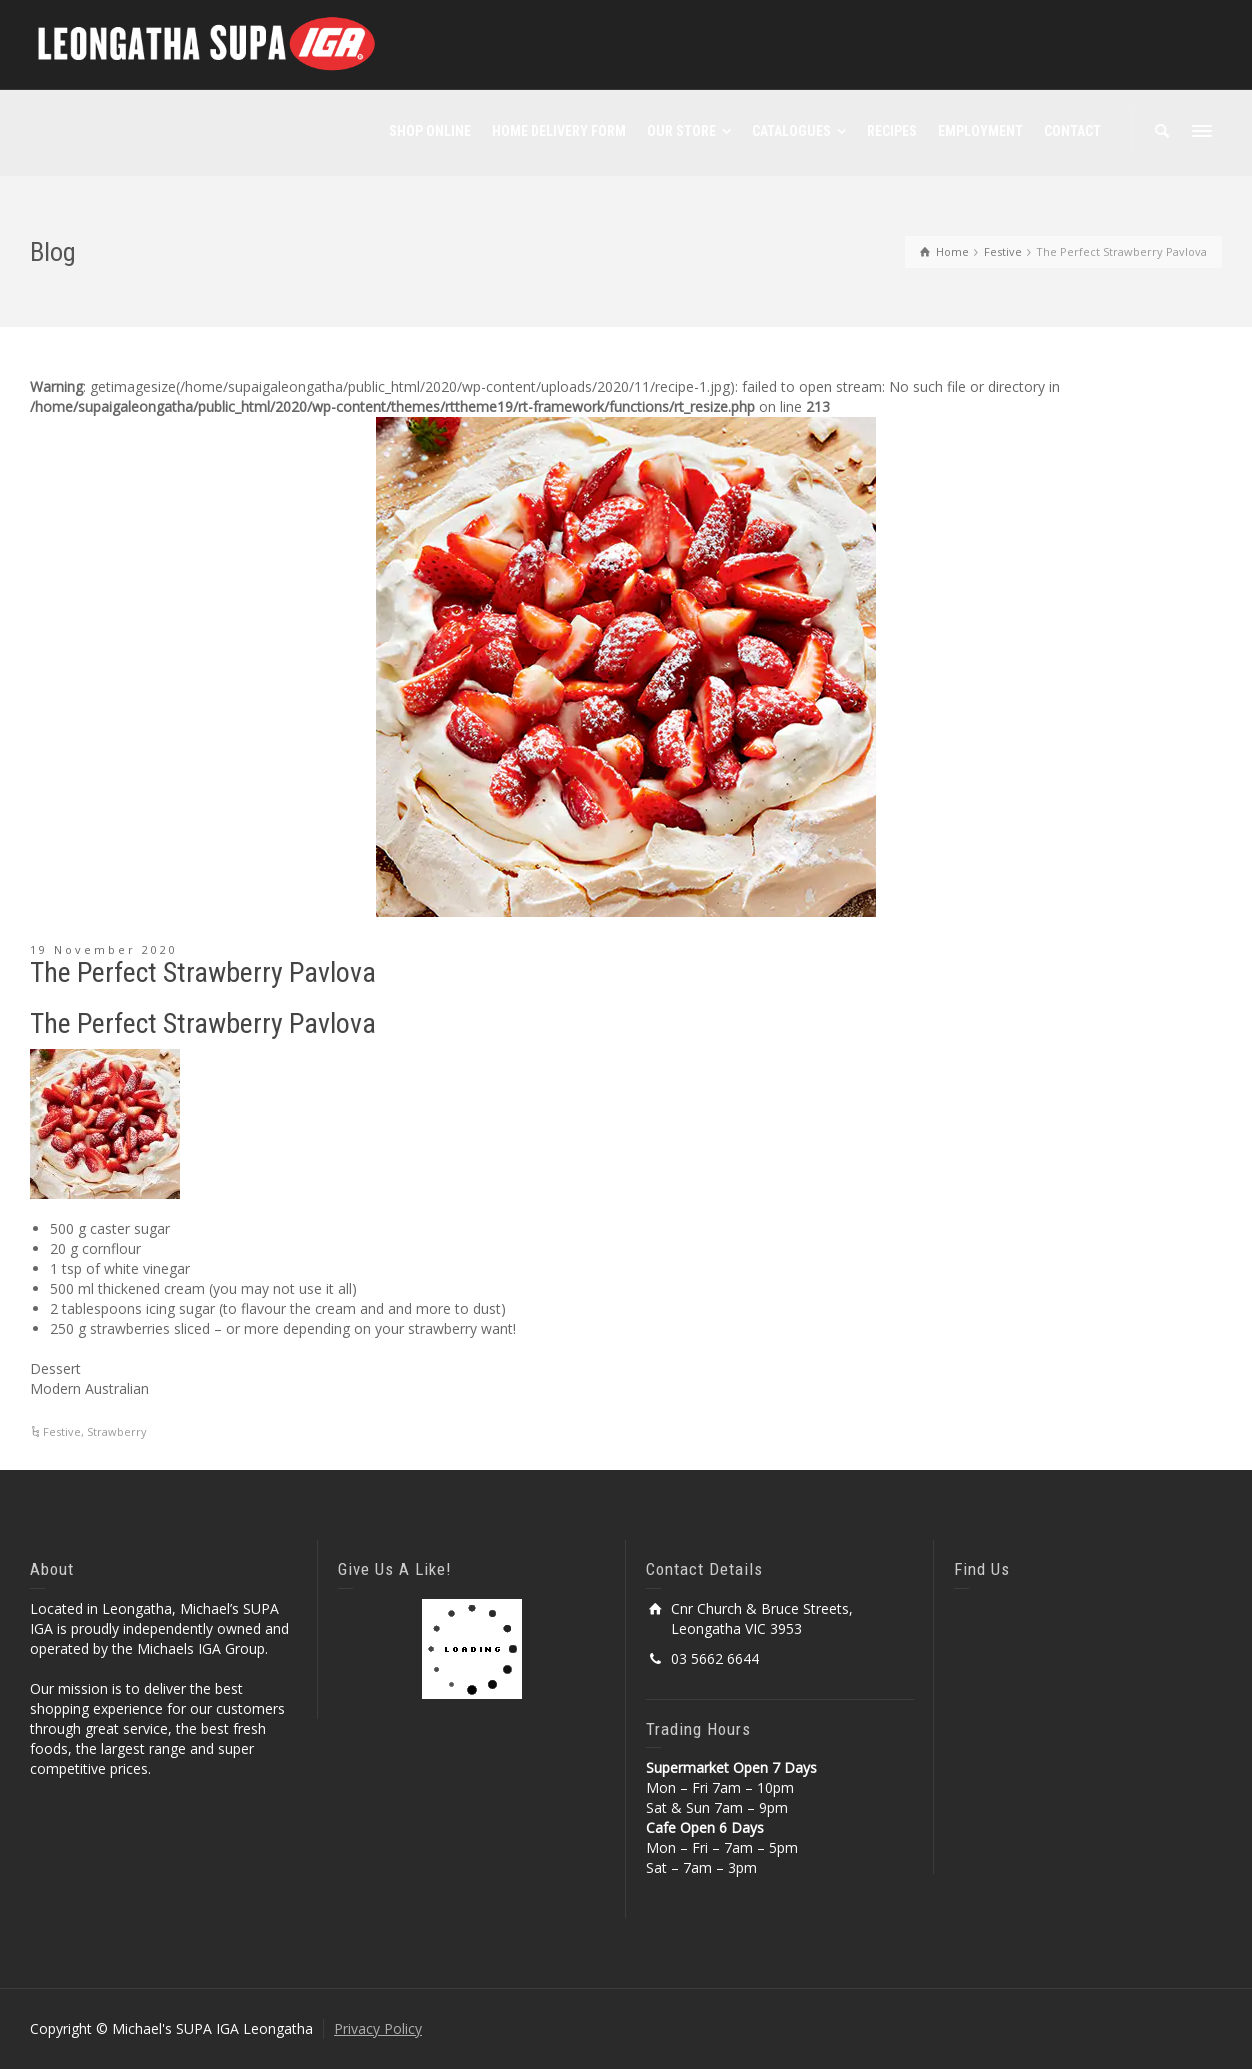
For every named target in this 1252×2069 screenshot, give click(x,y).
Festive (62, 1431)
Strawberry (117, 1431)
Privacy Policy (378, 2028)
